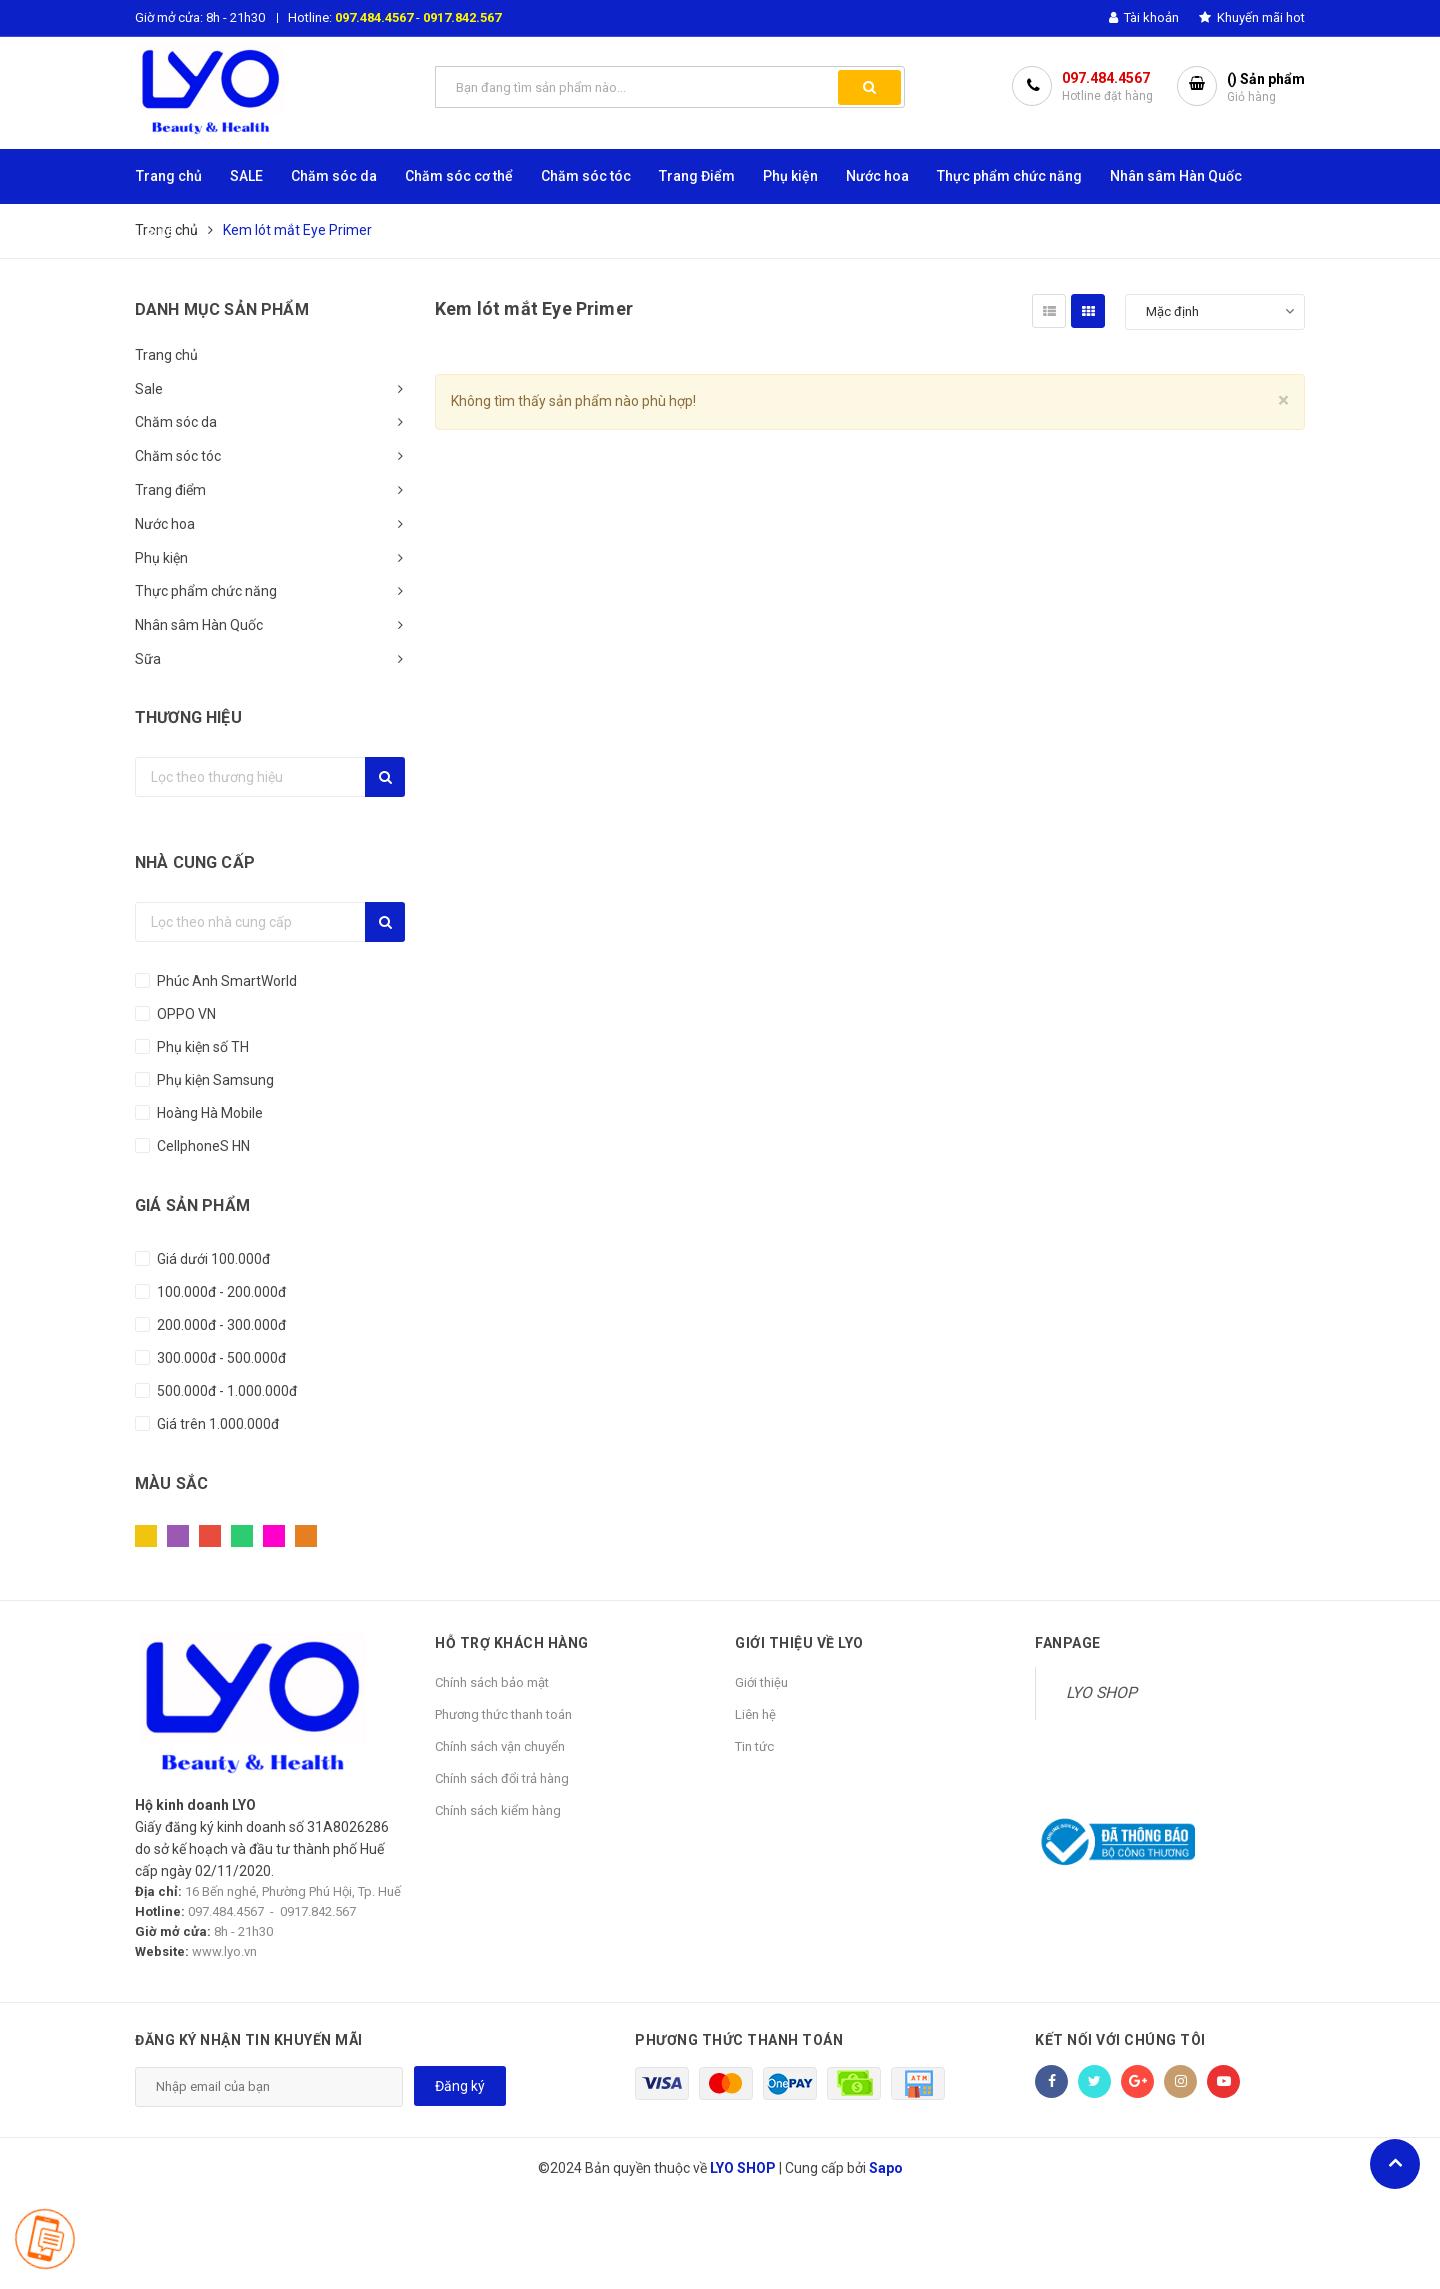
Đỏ (210, 1536)
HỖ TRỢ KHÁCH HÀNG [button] (512, 1643)
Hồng (274, 1536)
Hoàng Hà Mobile (208, 1113)
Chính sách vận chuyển (500, 1746)
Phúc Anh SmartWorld (225, 981)
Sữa (148, 659)
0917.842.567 (462, 17)
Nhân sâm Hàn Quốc (199, 625)
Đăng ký (460, 2086)
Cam (306, 1536)
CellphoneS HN (202, 1146)
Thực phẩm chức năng (206, 591)
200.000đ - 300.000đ (220, 1325)
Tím (178, 1536)
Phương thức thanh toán (503, 1714)
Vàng (146, 1536)
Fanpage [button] (1068, 1643)
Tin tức (754, 1746)
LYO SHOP (1101, 1692)
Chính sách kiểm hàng (498, 1810)
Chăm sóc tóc (178, 456)
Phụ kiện (161, 558)
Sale (149, 389)
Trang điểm (170, 490)
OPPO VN (185, 1014)
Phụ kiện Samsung (214, 1080)
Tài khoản (1144, 17)
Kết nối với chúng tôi (1120, 2040)
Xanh (242, 1536)
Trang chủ (166, 355)
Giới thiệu (761, 1682)
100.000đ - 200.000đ (220, 1292)
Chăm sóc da (176, 422)
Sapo (886, 2168)
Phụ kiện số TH (201, 1047)
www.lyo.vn (224, 1951)
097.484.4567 (374, 17)
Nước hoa (165, 524)
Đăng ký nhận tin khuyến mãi (249, 2040)
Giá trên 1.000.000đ (216, 1424)
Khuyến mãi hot (1252, 17)
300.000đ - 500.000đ (220, 1358)
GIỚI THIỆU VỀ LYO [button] (799, 1643)
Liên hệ (755, 1714)
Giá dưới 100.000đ (212, 1259)
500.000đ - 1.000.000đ (225, 1391)
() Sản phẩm (1266, 88)
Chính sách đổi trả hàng (502, 1778)
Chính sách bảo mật (492, 1682)
